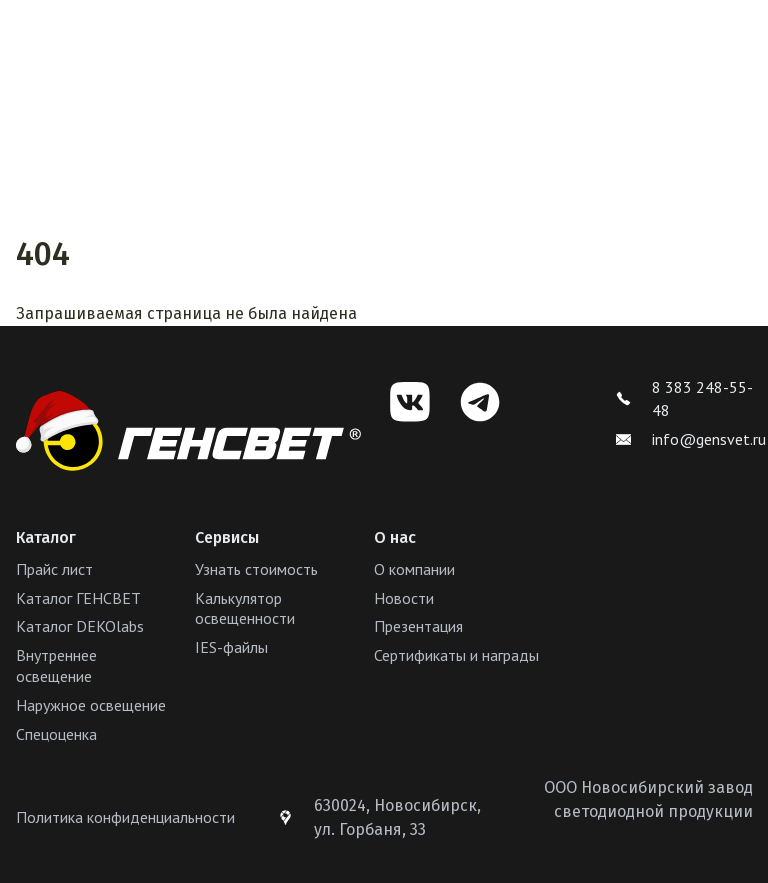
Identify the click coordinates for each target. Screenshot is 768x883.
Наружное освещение (91, 705)
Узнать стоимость (256, 569)
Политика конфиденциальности (125, 817)
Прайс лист (54, 569)
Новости (404, 598)
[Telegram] (480, 402)
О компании (414, 569)
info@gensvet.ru (691, 439)
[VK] (410, 402)
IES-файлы (231, 647)
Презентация (418, 626)
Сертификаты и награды (456, 655)
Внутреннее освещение (56, 665)
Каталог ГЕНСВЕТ (78, 598)
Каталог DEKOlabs (80, 626)
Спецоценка (56, 734)
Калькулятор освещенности (245, 608)
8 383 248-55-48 (684, 398)
